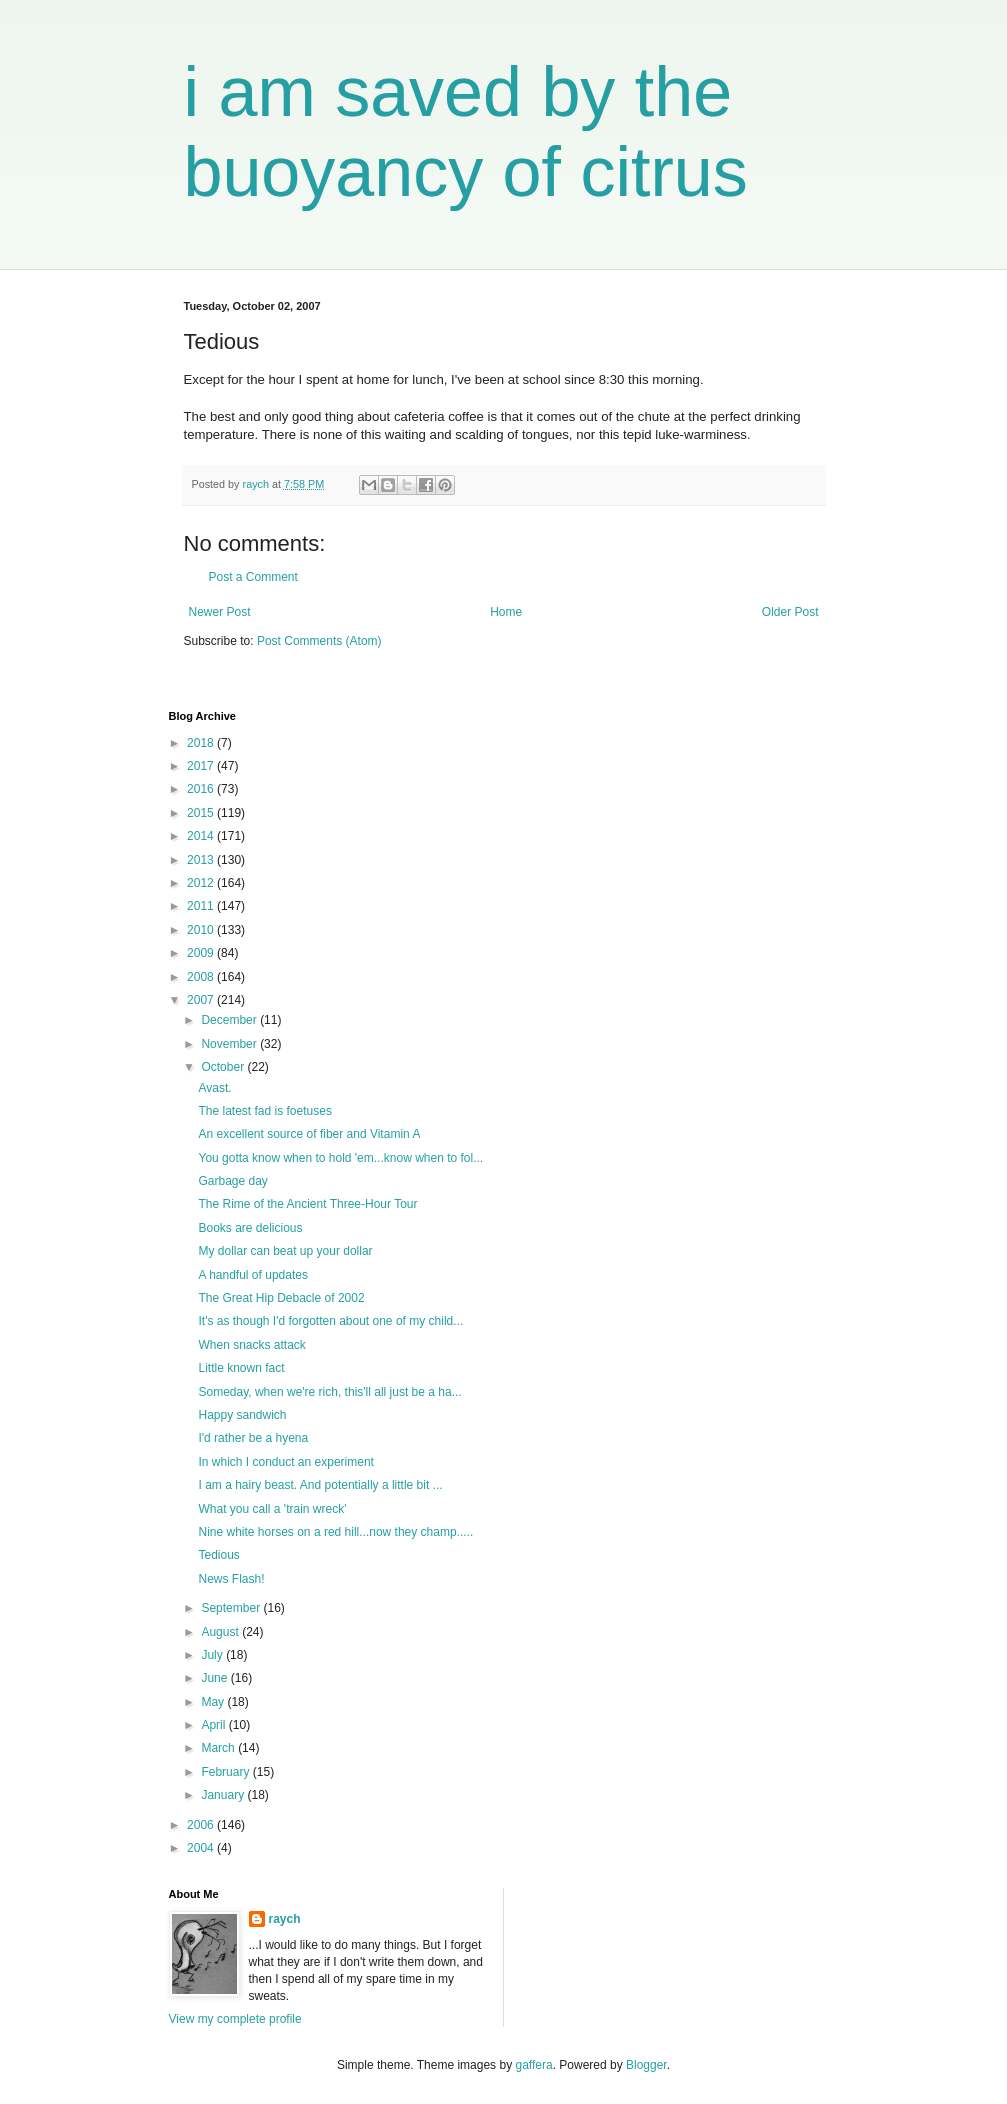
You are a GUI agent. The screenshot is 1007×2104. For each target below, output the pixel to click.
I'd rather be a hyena (253, 1438)
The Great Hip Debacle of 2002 (281, 1298)
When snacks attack (251, 1345)
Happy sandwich (242, 1415)
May (214, 1702)
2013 (202, 860)
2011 (202, 906)
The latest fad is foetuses (264, 1111)
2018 (202, 743)
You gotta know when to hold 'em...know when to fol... (340, 1158)
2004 (202, 1848)
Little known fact (241, 1368)
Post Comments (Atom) (319, 641)
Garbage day (232, 1181)
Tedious (218, 1555)
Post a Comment (253, 577)
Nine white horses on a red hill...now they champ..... (335, 1532)
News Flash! (231, 1579)
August (221, 1632)
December (230, 1020)
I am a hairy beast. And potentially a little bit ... (320, 1485)
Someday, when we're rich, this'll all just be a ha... (329, 1392)
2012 (202, 883)
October (224, 1067)
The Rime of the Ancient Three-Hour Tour (307, 1204)
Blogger (646, 2065)
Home (506, 612)
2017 (202, 766)
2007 (202, 1000)
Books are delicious (250, 1228)
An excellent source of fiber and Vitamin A (309, 1134)
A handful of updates (252, 1275)
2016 (202, 789)
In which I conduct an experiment (285, 1462)
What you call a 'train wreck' (272, 1509)
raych (285, 1919)
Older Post (790, 612)
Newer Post (220, 612)
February (226, 1772)
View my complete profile (235, 2019)
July (213, 1655)
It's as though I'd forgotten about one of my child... (330, 1321)
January (224, 1795)
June (215, 1678)
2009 (202, 953)
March (219, 1748)
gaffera (533, 2065)
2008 (202, 977)
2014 (202, 836)
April (214, 1725)
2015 (202, 813)
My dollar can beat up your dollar (285, 1251)
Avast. (214, 1088)
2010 (202, 930)
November (230, 1044)
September (232, 1608)
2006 (202, 1825)
